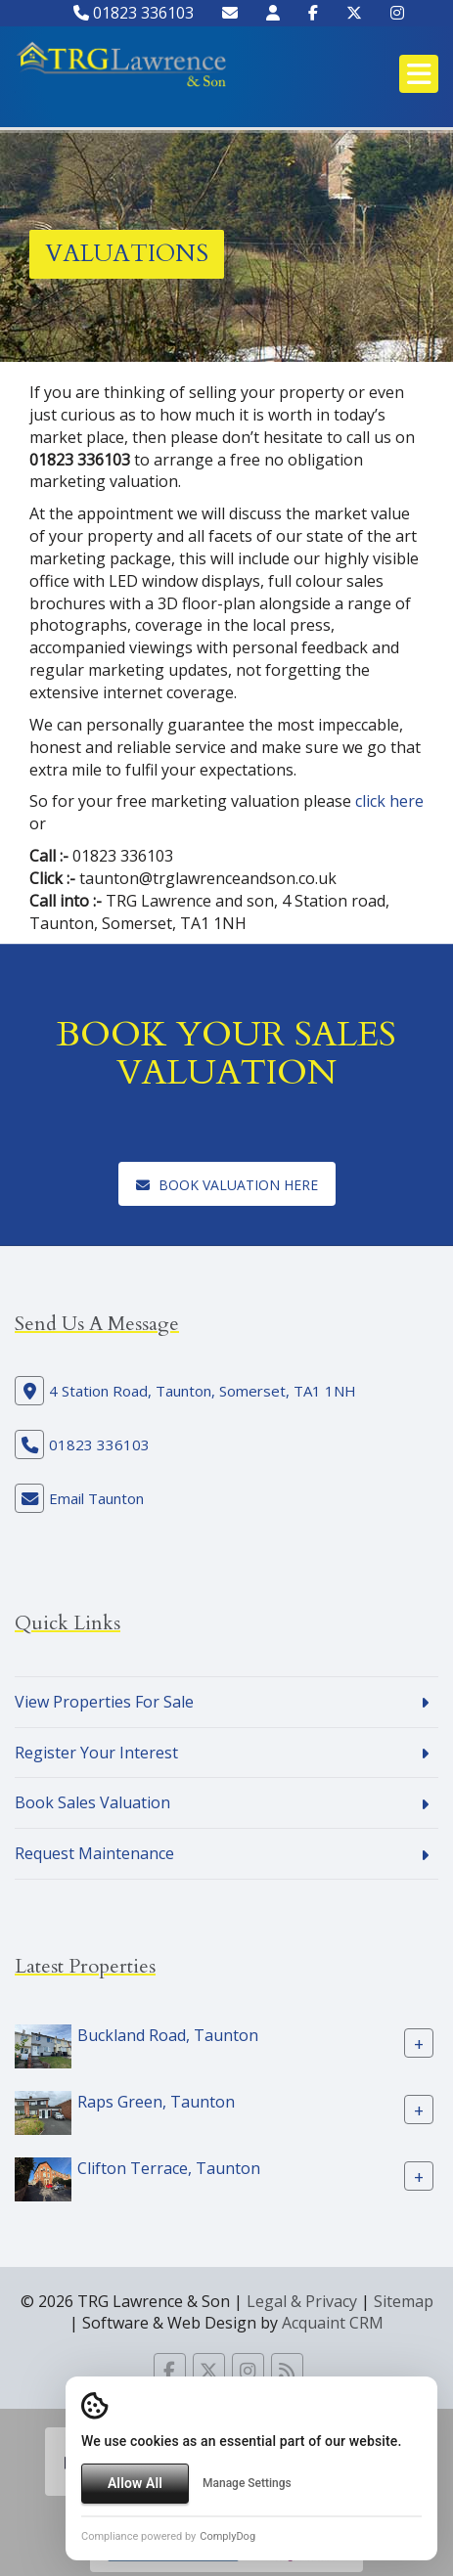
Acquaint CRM (333, 2322)
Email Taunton (96, 1498)
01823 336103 (133, 12)
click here (389, 801)
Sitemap (403, 2301)
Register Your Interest (96, 1752)
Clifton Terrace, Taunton (168, 2168)
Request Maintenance (94, 1853)
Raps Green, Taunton (156, 2101)
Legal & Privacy (302, 2301)
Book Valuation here (227, 1185)
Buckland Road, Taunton (167, 2035)
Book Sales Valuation (92, 1802)
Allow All (135, 2483)
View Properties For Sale (104, 1701)
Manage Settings (247, 2483)
